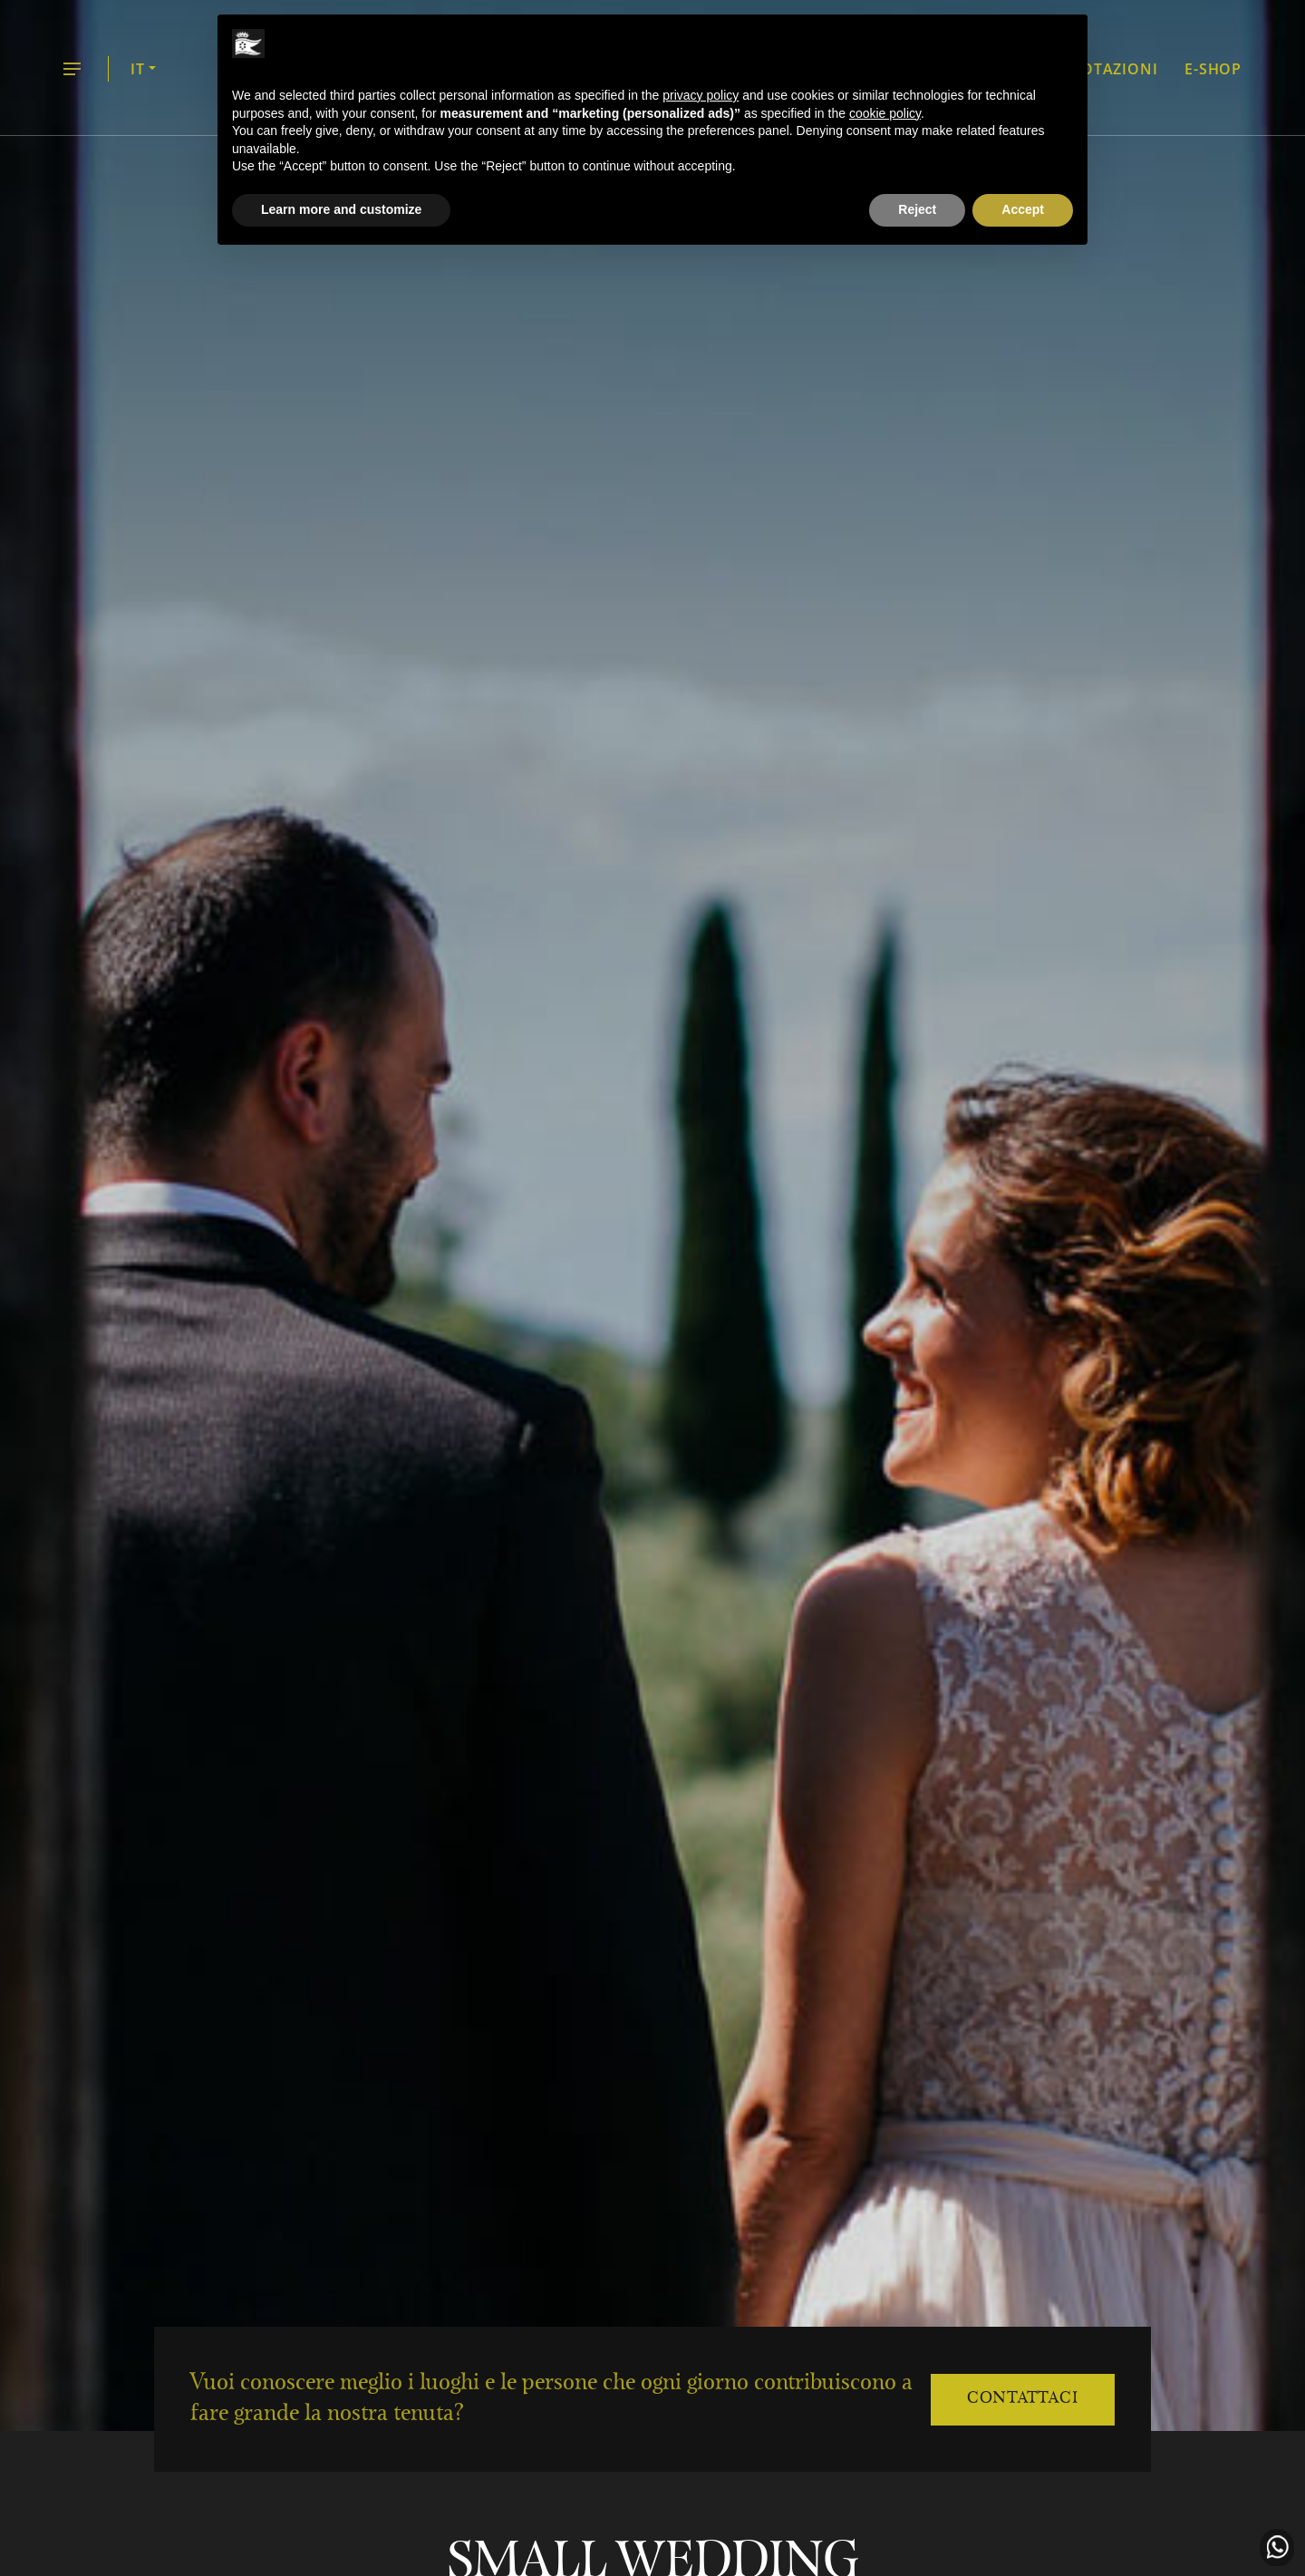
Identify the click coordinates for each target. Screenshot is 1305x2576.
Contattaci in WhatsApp (1277, 2548)
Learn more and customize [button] (341, 209)
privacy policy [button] (700, 95)
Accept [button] (1022, 209)
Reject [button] (917, 209)
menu (72, 70)
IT (137, 69)
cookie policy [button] (885, 113)
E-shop (1213, 69)
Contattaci (1022, 2399)
